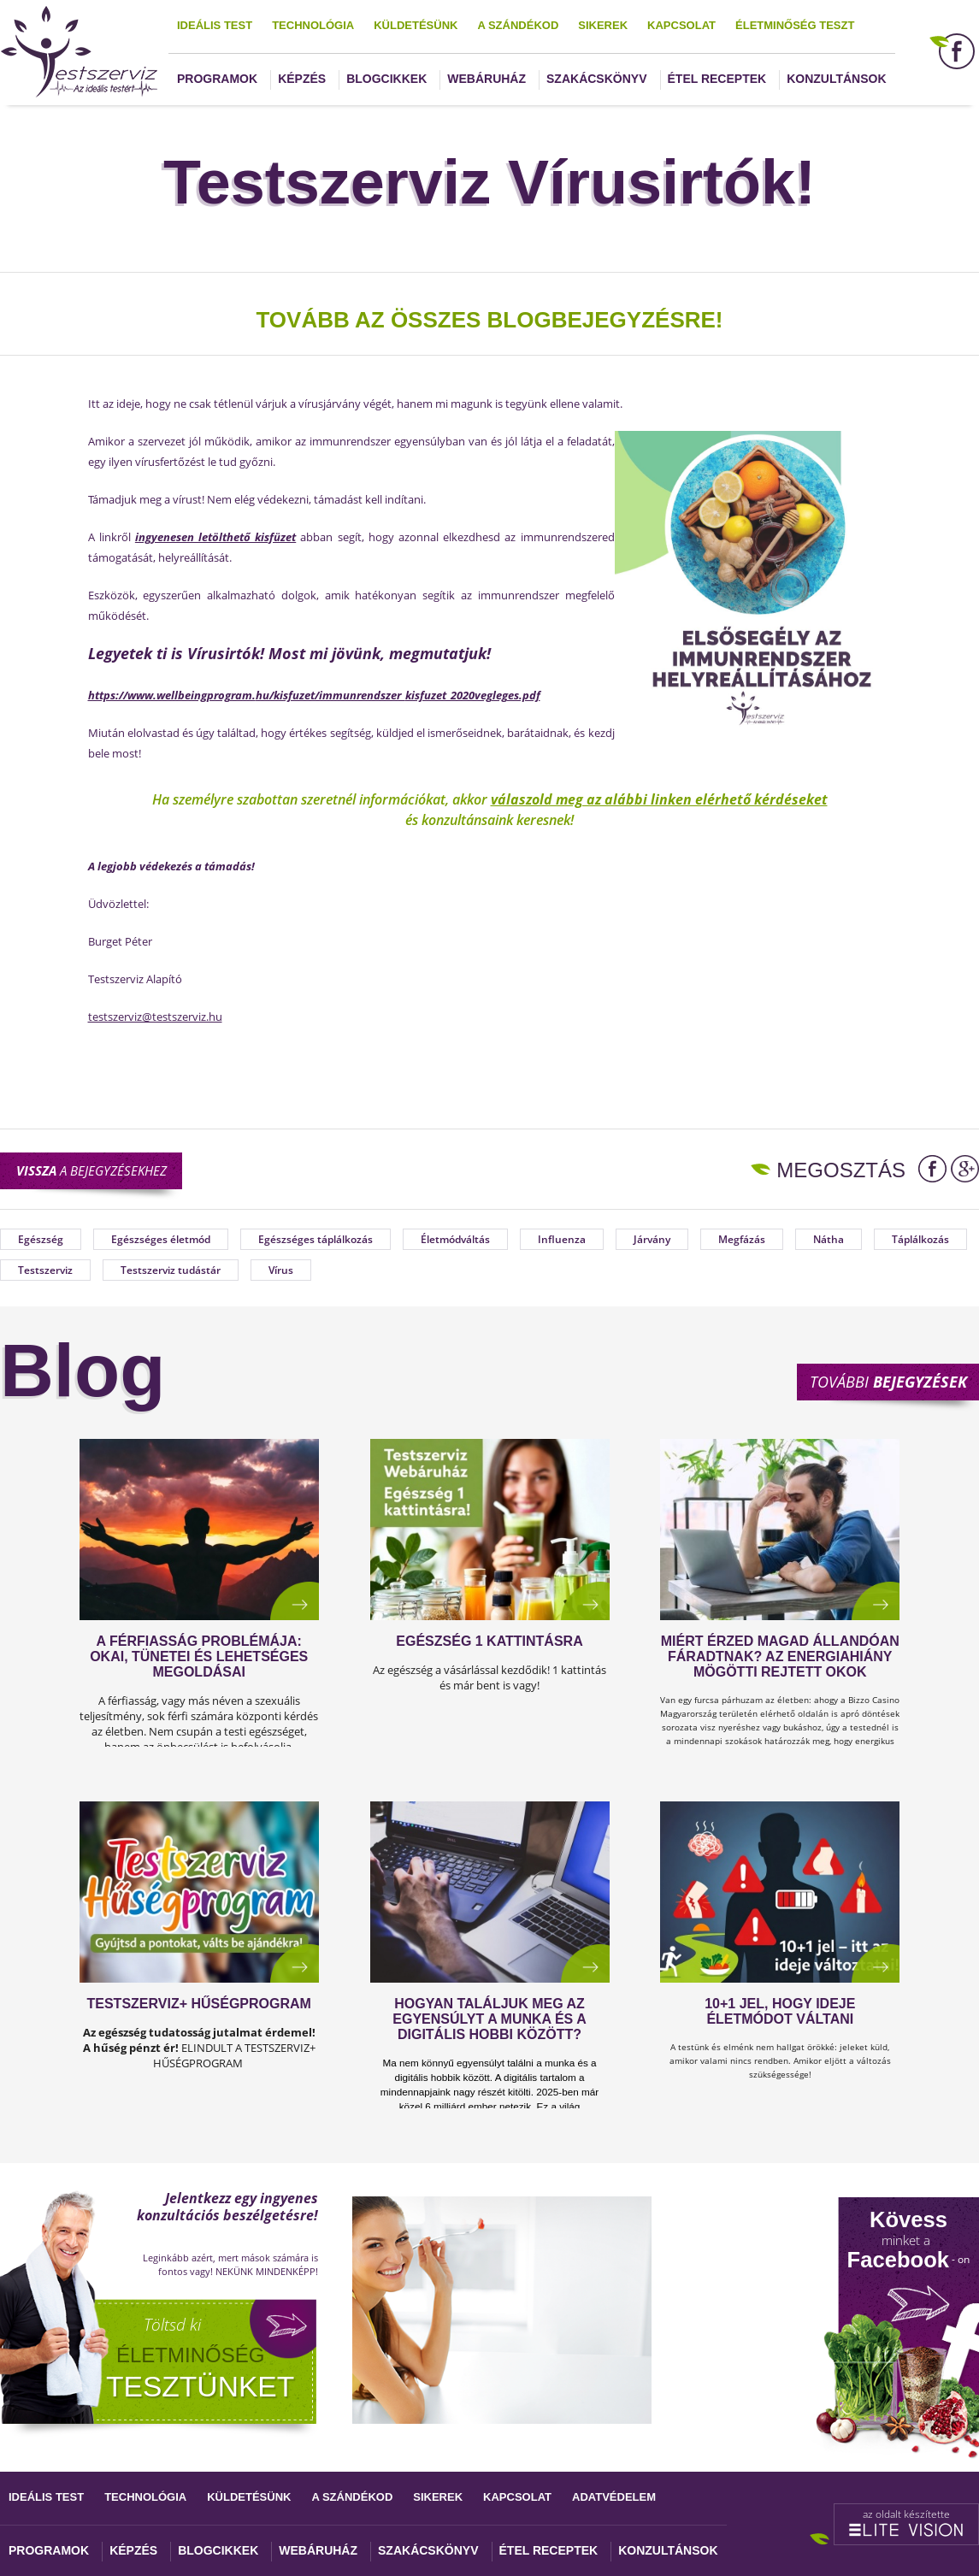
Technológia (313, 25)
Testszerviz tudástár (171, 1270)
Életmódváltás (455, 1239)
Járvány (652, 1239)
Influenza (562, 1239)
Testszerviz (45, 1270)
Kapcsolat (681, 25)
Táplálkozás (920, 1239)
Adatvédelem (614, 2497)
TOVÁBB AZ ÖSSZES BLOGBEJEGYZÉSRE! (489, 320)
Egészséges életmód (160, 1239)
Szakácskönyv (596, 78)
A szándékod (517, 25)
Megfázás (741, 1239)
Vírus (280, 1270)
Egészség (40, 1239)
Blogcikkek (386, 78)
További (888, 1381)
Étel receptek (717, 78)
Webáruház (486, 78)
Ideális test (214, 25)
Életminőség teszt (794, 25)
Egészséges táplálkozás (315, 1239)
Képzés (302, 78)
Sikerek (603, 25)
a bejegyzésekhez (91, 1170)
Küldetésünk (415, 25)
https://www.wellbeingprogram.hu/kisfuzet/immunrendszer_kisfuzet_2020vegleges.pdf (314, 695)
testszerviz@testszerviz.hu (155, 1016)
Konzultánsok (836, 78)
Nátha (828, 1239)
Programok (217, 78)
